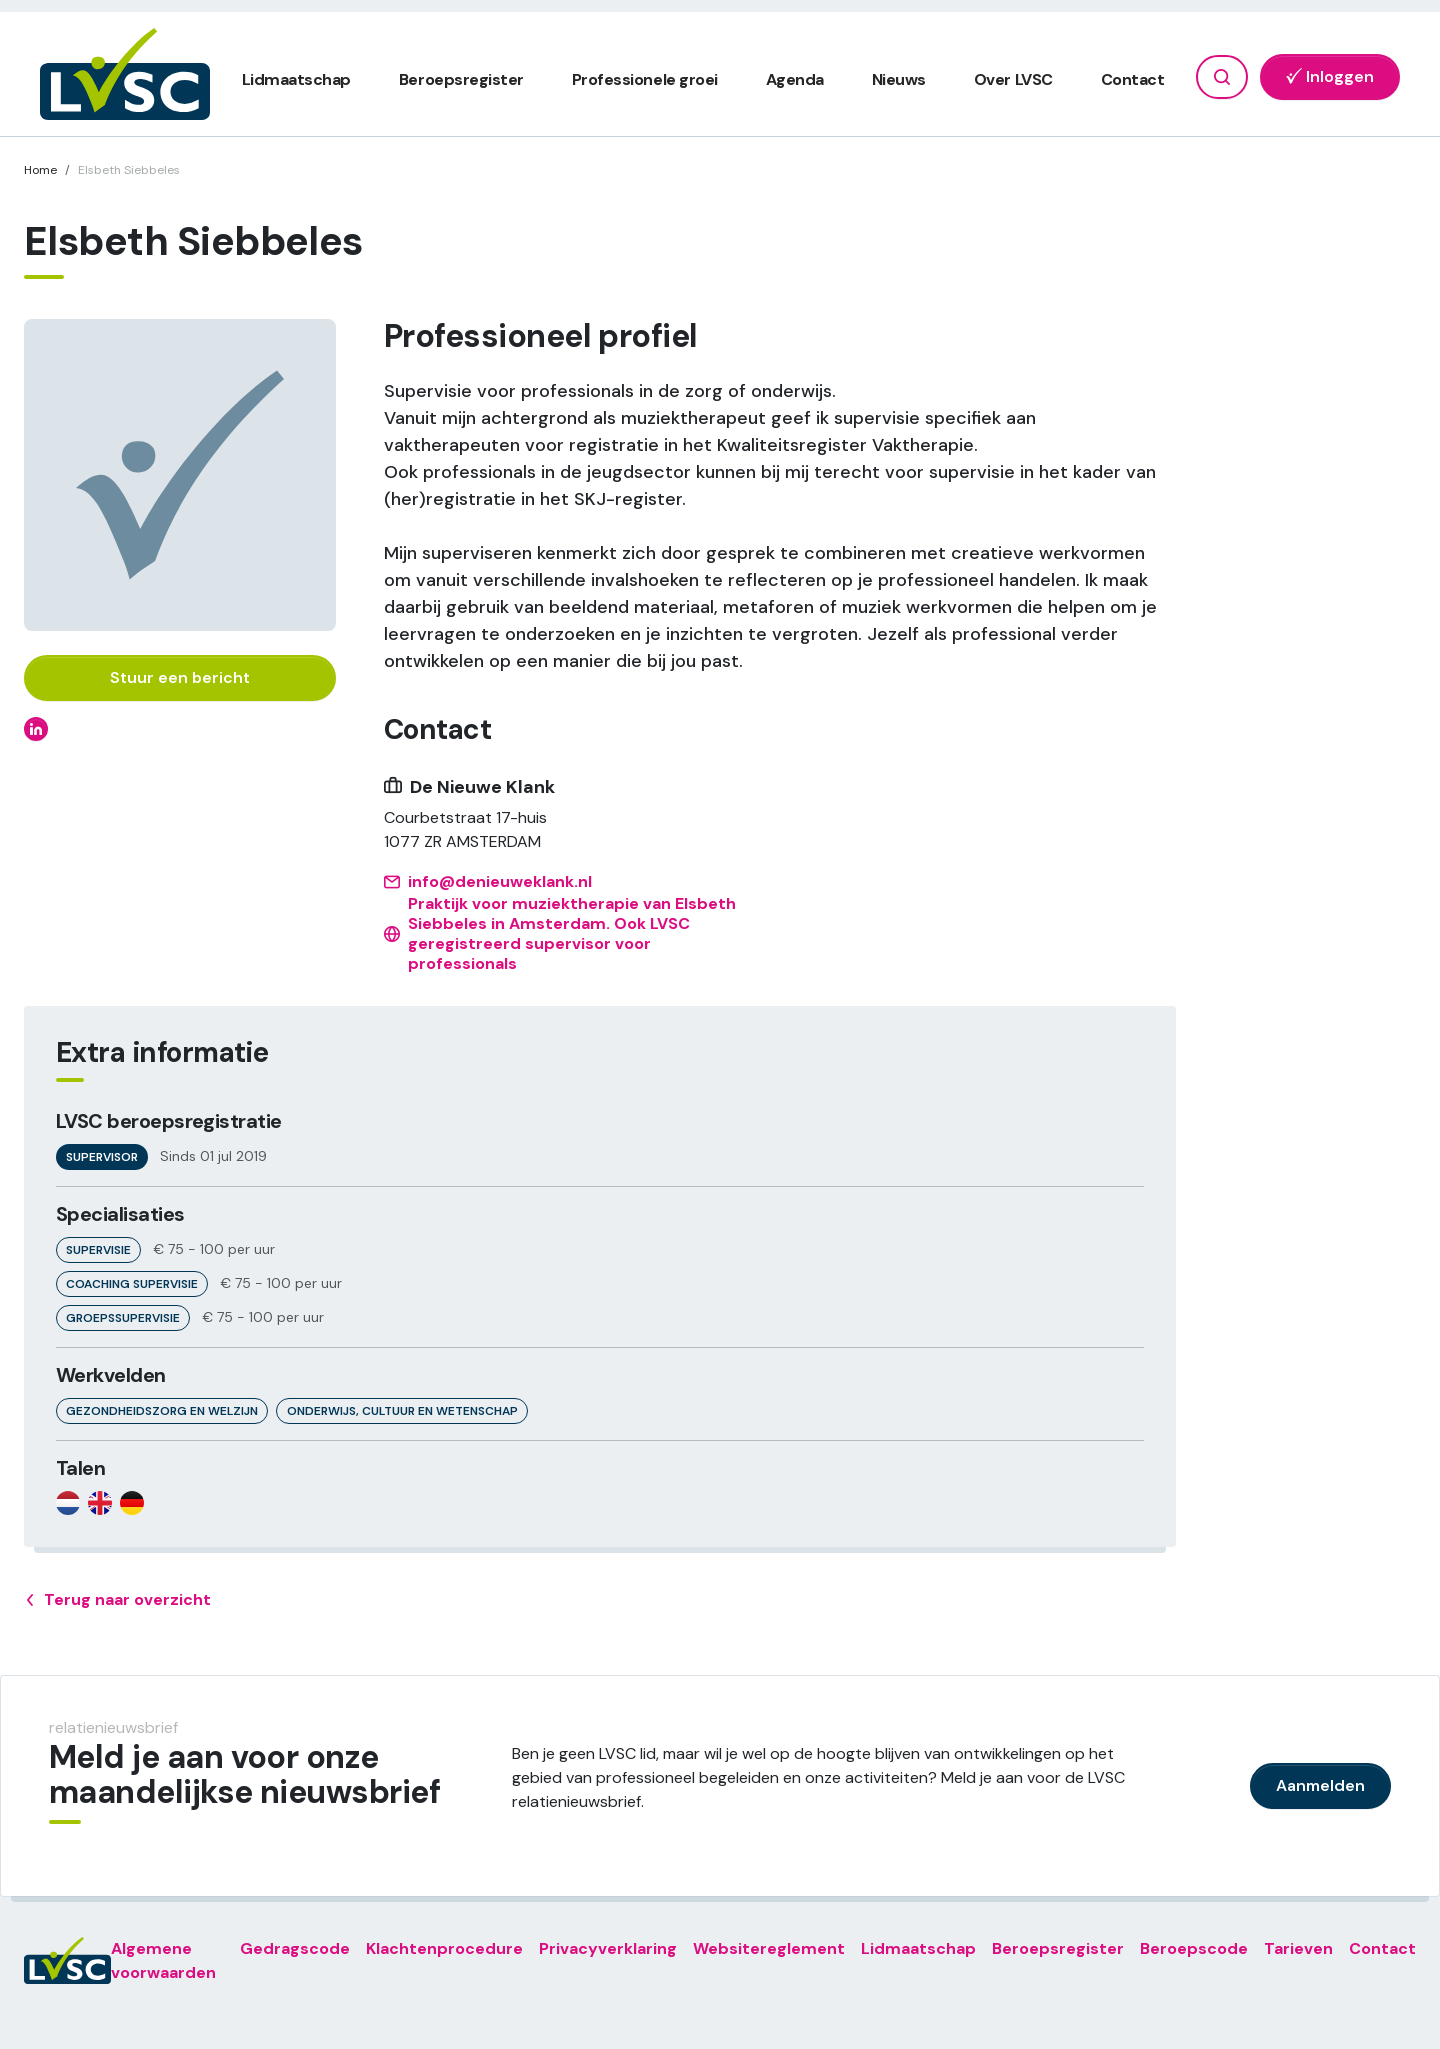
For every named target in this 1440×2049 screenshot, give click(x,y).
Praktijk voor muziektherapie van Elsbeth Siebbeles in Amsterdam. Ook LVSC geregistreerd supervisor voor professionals (560, 934)
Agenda (795, 79)
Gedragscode (295, 1948)
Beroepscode (1194, 1948)
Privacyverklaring (608, 1948)
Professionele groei (645, 79)
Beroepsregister (461, 79)
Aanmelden (1320, 1785)
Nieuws (899, 79)
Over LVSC (1013, 79)
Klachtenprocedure (444, 1948)
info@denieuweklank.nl (488, 882)
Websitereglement (769, 1948)
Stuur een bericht (180, 677)
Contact (1133, 79)
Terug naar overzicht (117, 1600)
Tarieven (1298, 1948)
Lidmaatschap (296, 79)
